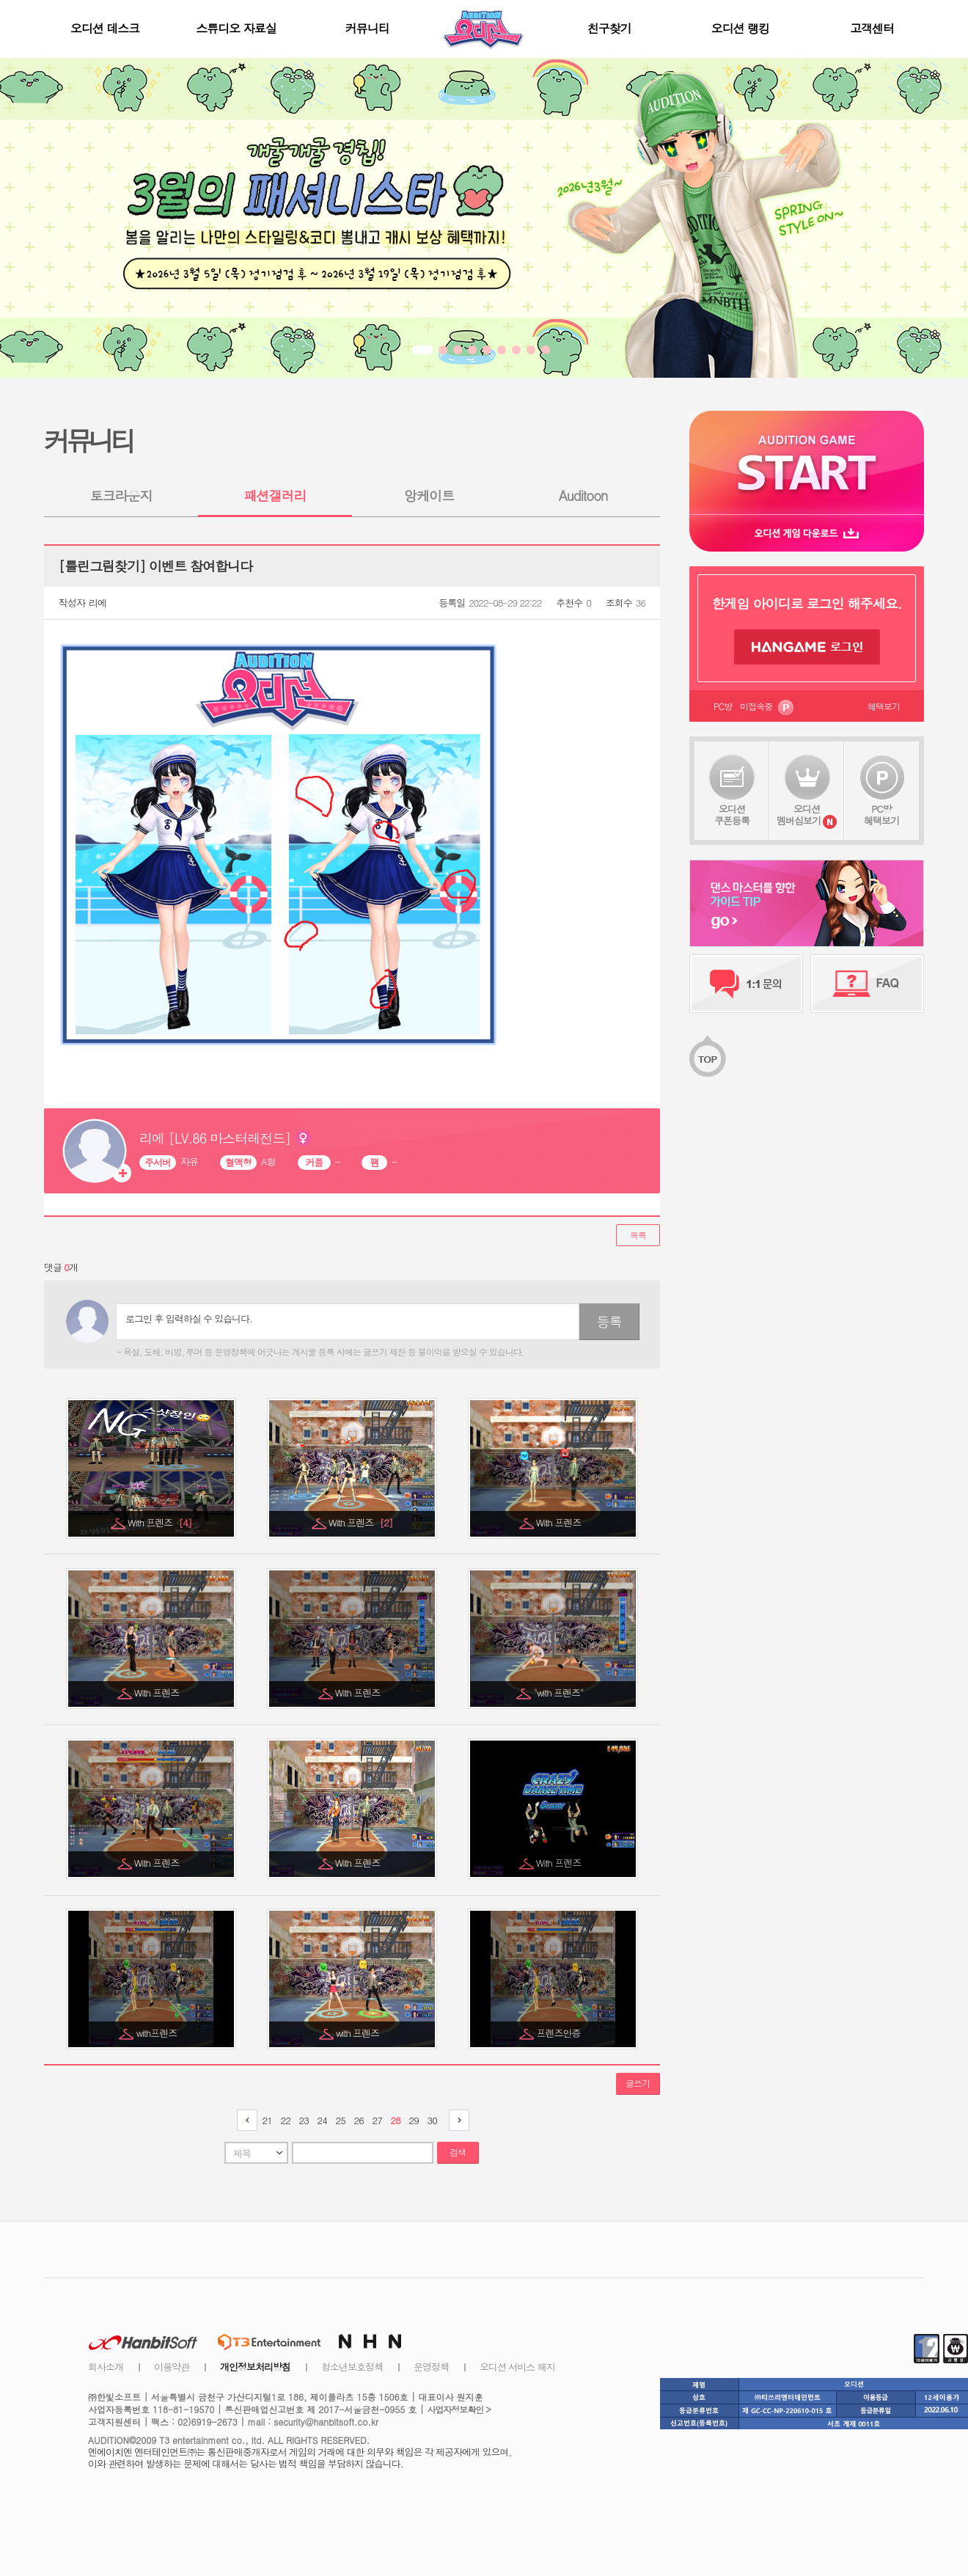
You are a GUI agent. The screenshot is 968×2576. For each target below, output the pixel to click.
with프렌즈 (158, 2033)
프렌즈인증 (560, 2033)
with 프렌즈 (358, 2033)
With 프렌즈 (159, 1522)
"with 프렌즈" (560, 1692)
